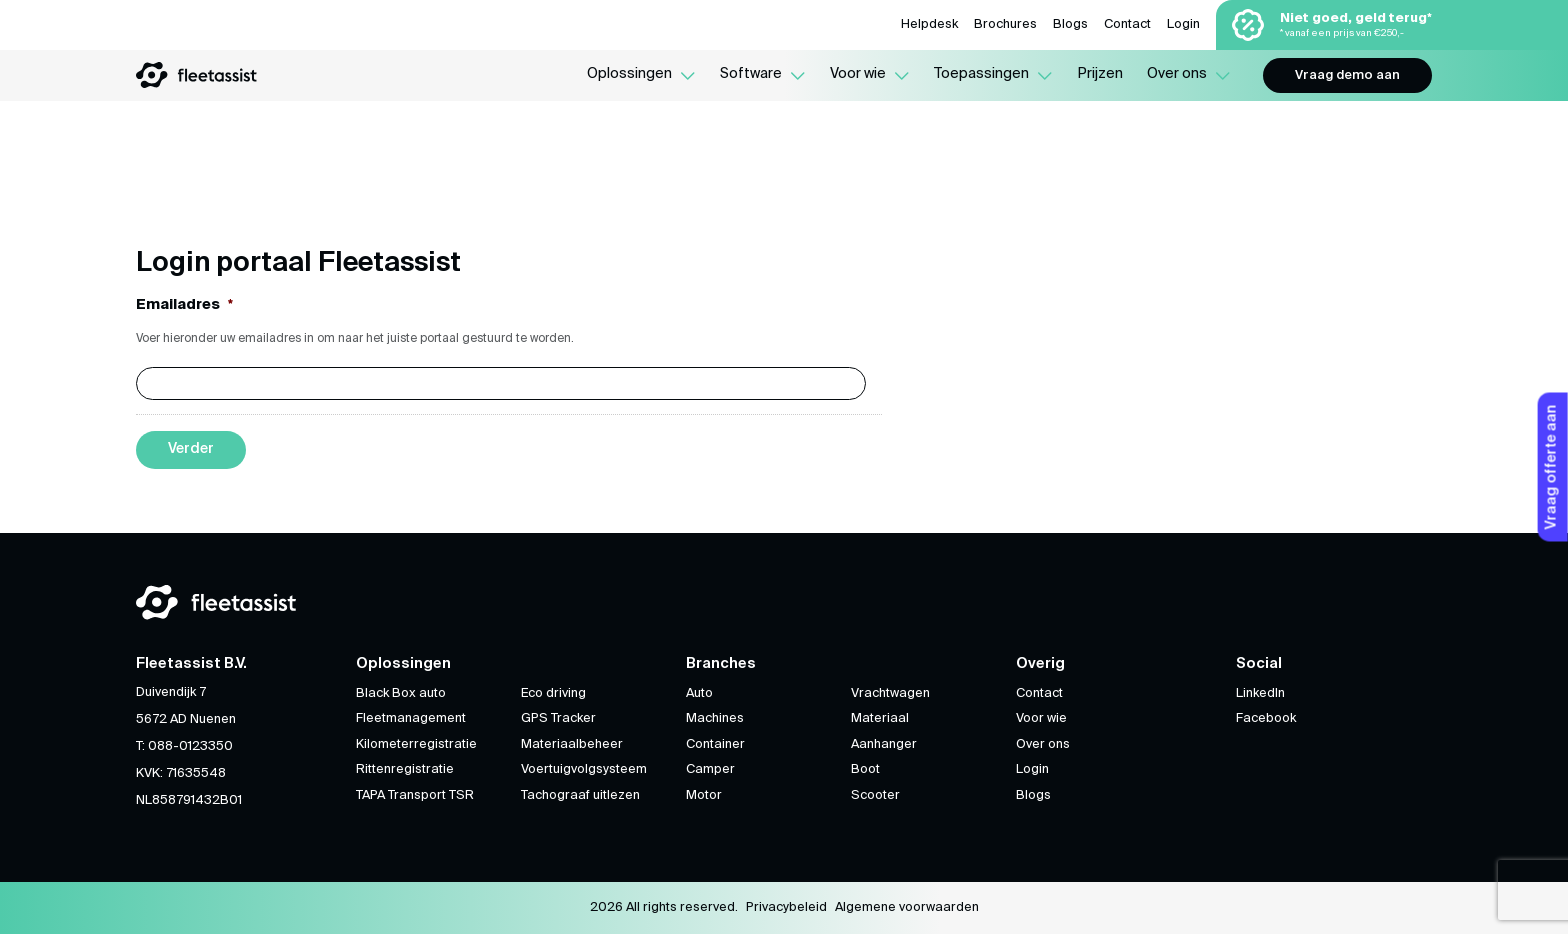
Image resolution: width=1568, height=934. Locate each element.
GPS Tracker (558, 718)
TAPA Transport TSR (415, 795)
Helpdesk (929, 24)
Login (1183, 24)
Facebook (1266, 718)
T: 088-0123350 (184, 746)
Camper (710, 769)
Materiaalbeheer (572, 744)
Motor (704, 795)
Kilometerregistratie (416, 744)
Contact (1127, 24)
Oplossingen (629, 74)
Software (751, 74)
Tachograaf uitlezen (580, 795)
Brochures (1005, 24)
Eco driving (553, 693)
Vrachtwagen (890, 693)
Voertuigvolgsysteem (584, 769)
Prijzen (1100, 74)
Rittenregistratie (405, 769)
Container (715, 744)
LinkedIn (1260, 693)
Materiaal (880, 718)
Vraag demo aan (1347, 75)
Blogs (1070, 24)
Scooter (875, 795)
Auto (699, 693)
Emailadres (184, 304)
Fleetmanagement (411, 718)
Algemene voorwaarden (907, 907)
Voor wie (858, 74)
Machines (715, 718)
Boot (865, 769)
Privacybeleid (786, 907)
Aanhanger (884, 744)
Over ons (1177, 74)
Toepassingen (981, 74)
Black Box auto (401, 693)
